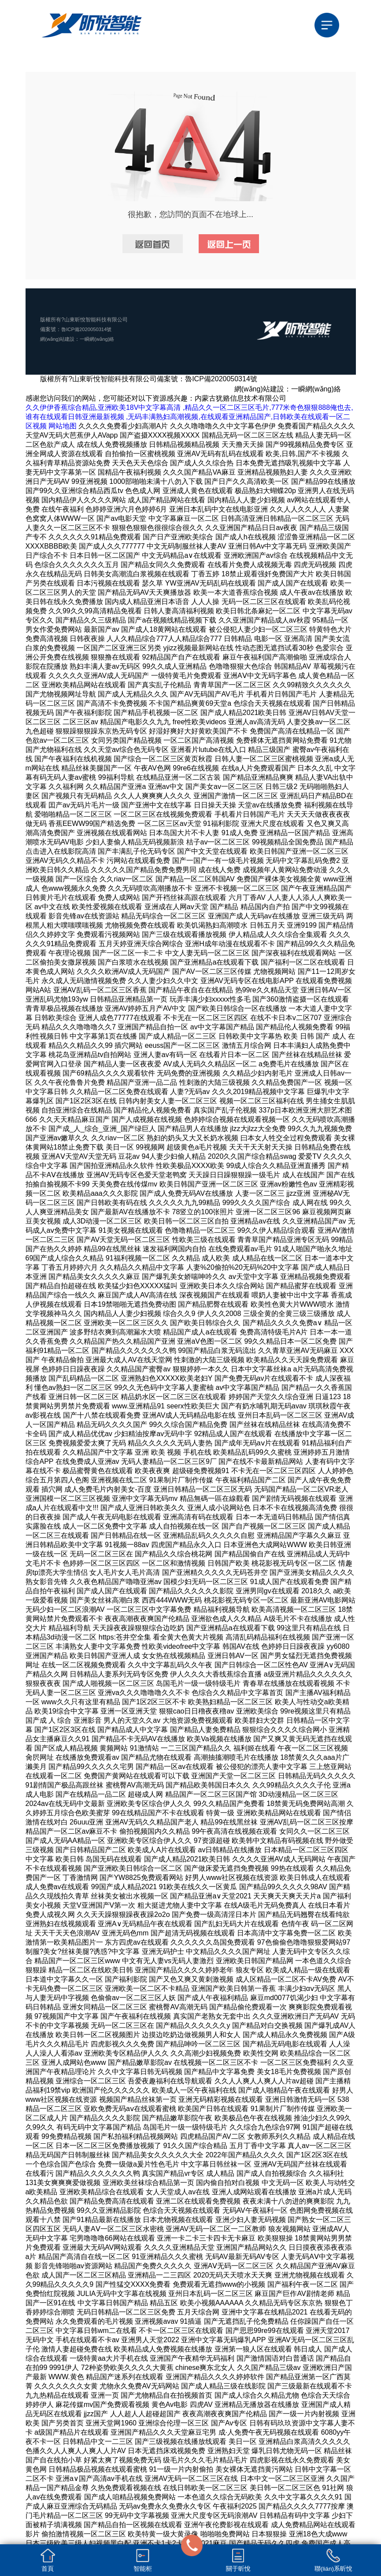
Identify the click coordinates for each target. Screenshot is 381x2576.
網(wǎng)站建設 (59, 339)
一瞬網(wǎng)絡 (101, 339)
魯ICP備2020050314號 (88, 329)
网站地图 (62, 426)
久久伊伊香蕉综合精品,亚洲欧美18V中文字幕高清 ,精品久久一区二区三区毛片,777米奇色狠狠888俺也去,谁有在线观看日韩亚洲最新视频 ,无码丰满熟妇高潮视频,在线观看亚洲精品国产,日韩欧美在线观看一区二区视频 (189, 417)
